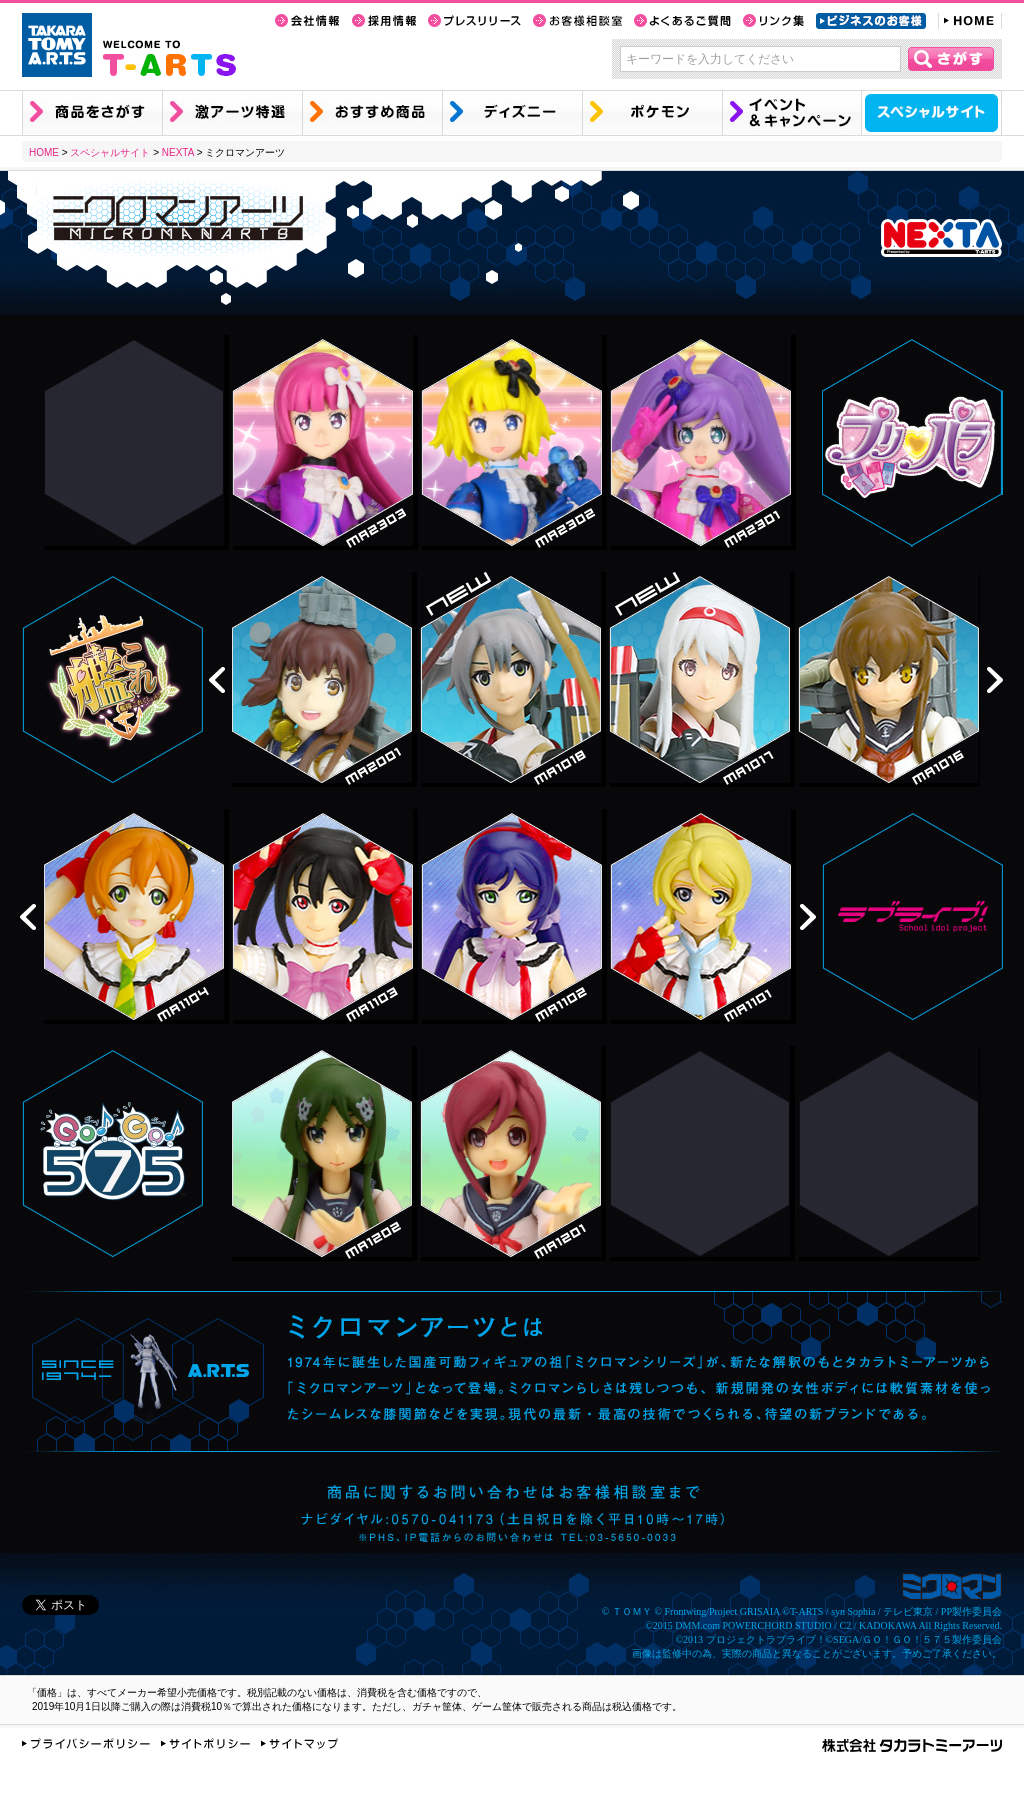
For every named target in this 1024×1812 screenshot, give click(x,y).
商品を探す (92, 113)
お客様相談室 (577, 21)
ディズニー (512, 113)
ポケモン (652, 113)
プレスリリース (474, 21)
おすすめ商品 (372, 113)
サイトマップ (299, 1743)
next (995, 680)
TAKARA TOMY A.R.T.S (57, 45)
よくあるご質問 (682, 21)
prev (217, 680)
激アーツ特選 (232, 113)
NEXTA (178, 152)
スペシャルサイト (931, 113)
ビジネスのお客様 (871, 21)
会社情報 (307, 21)
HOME (970, 21)
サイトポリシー (205, 1743)
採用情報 (384, 21)
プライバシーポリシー (86, 1743)
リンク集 (773, 21)
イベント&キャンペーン (791, 113)
